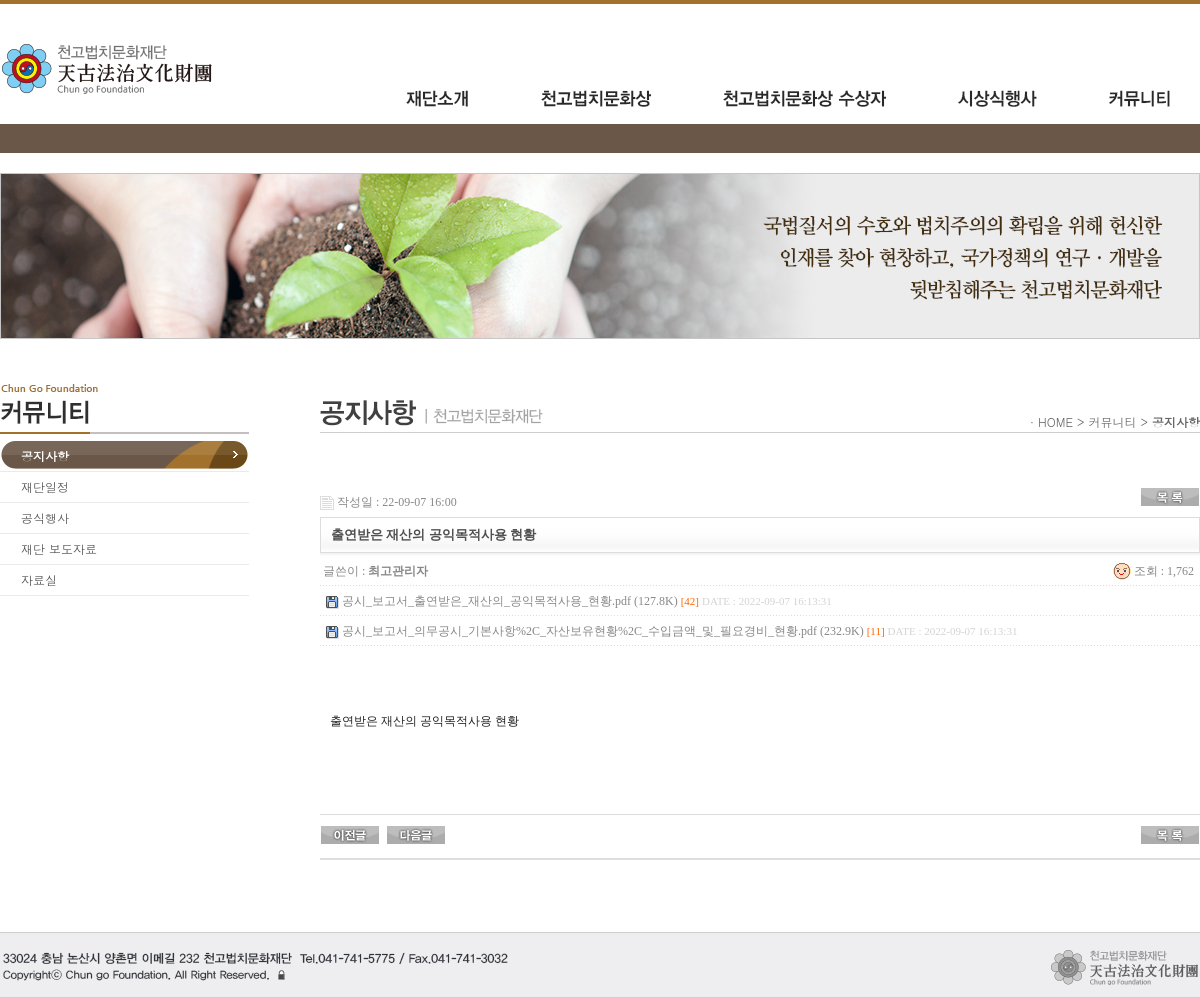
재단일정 (45, 486)
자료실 (39, 579)
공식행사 (45, 517)
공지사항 (45, 455)
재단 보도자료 (59, 548)
